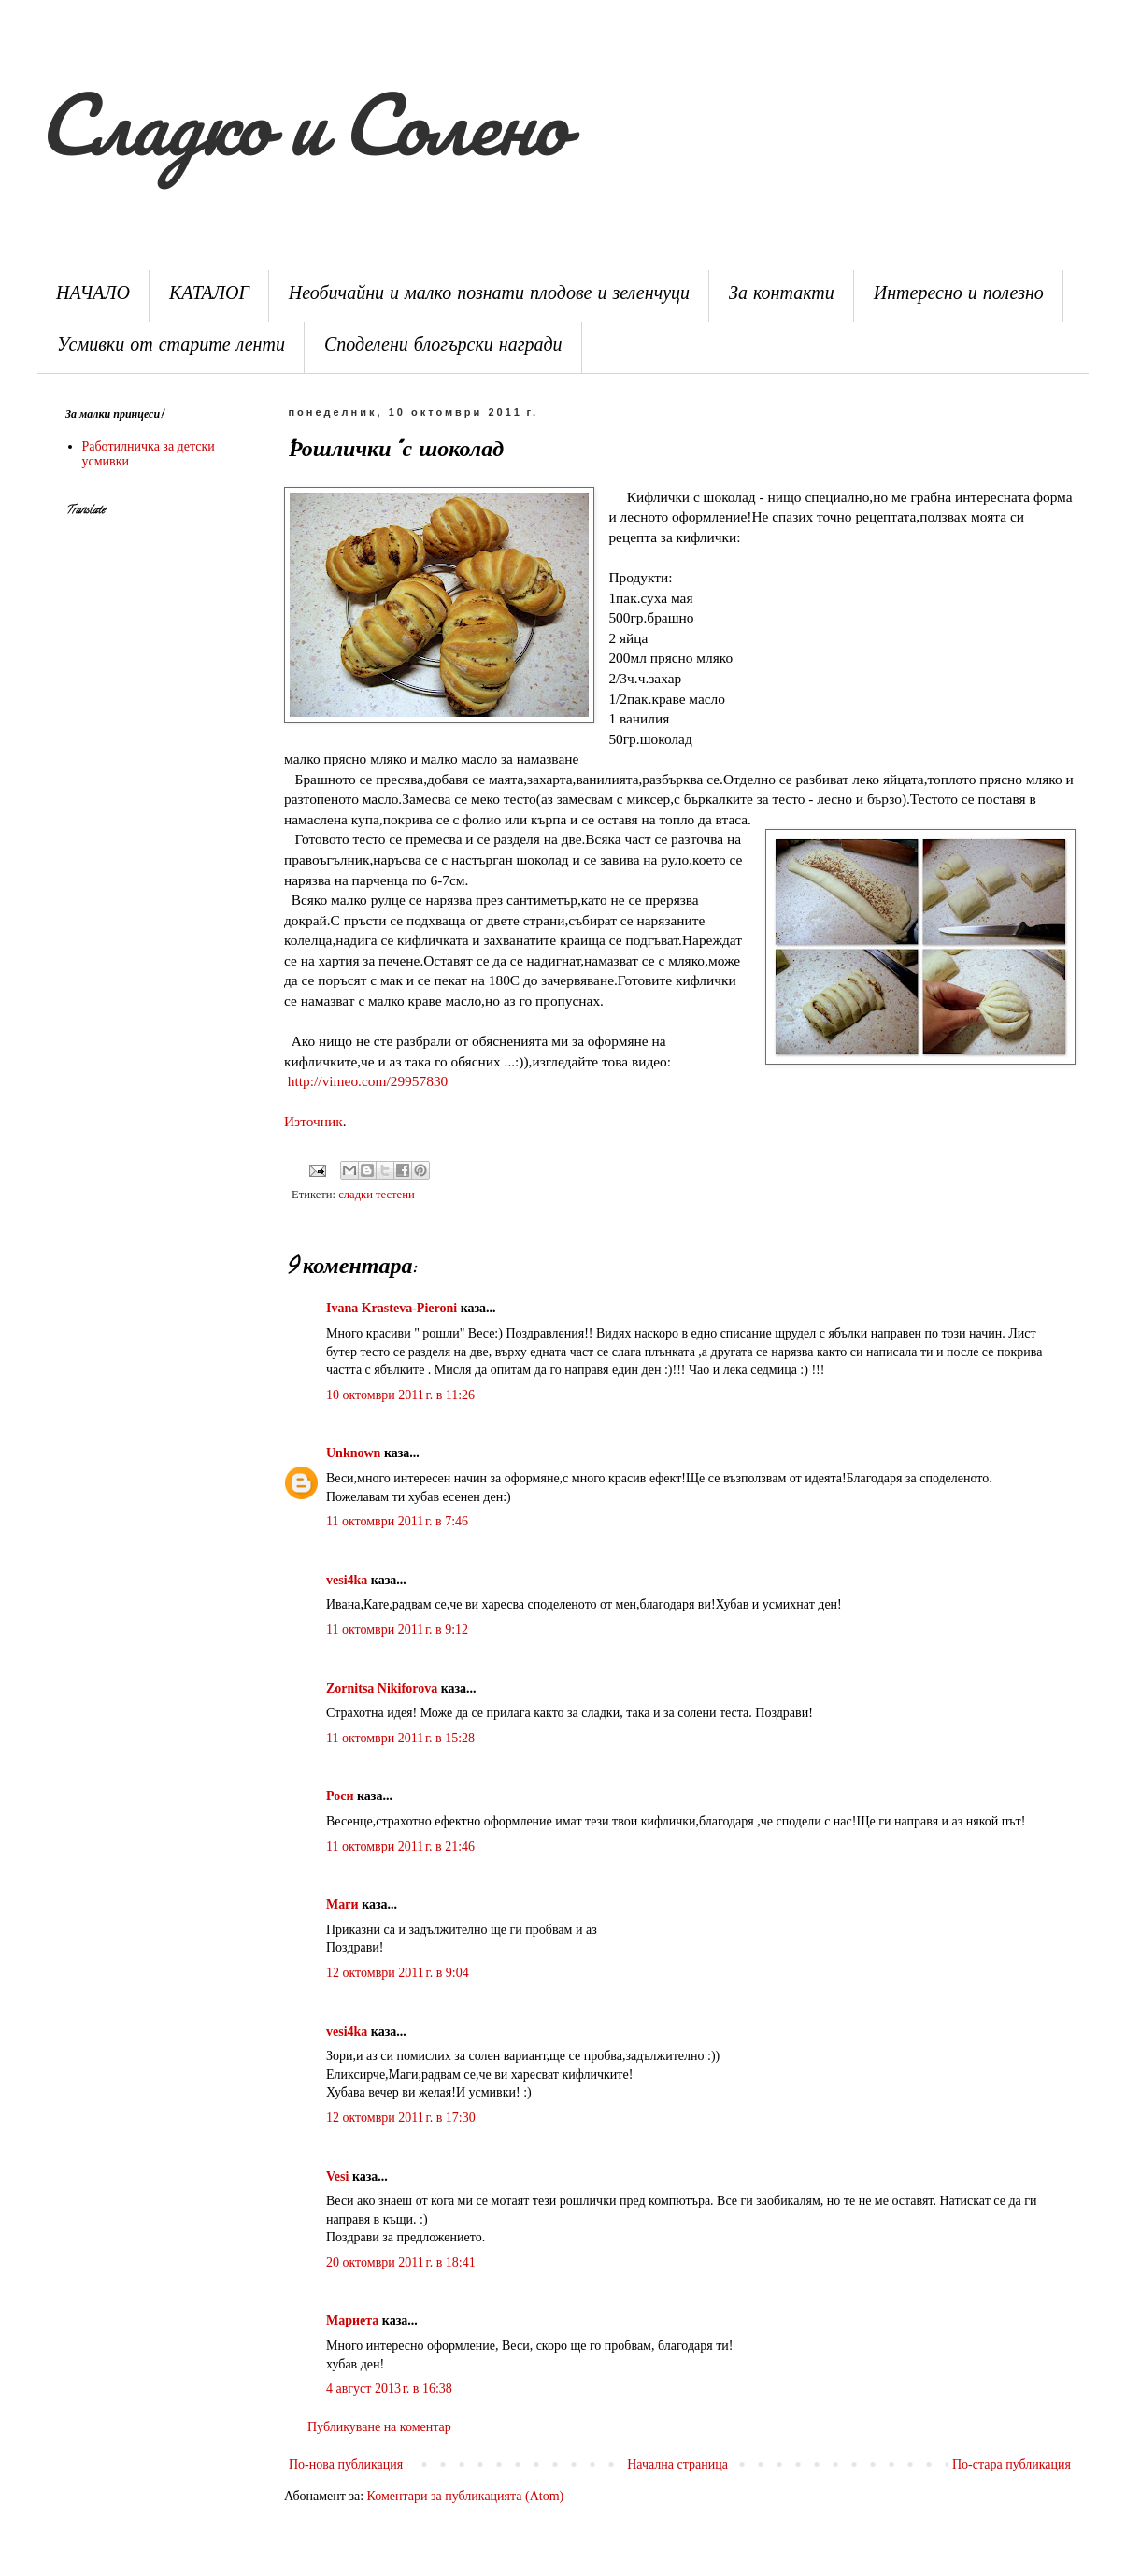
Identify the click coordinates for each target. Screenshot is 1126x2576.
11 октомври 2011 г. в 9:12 (397, 1630)
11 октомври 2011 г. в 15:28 (400, 1738)
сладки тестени (376, 1194)
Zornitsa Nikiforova (381, 1689)
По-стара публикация (1011, 2464)
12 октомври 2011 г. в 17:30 (401, 2118)
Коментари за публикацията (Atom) (465, 2496)
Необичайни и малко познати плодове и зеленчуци (489, 295)
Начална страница (677, 2464)
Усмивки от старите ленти (171, 347)
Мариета (352, 2320)
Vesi (337, 2176)
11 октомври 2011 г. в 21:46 (400, 1846)
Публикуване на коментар (379, 2427)
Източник (313, 1121)
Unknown (353, 1453)
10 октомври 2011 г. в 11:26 (400, 1395)
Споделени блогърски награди (443, 347)
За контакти (781, 295)
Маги (342, 1904)
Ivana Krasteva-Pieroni (393, 1308)
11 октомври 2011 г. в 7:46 (397, 1521)
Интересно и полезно (959, 295)
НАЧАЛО (93, 295)
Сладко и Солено (300, 123)
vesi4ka (346, 1580)
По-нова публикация (346, 2464)
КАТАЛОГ (209, 295)
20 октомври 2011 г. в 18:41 (401, 2262)
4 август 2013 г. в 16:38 (389, 2389)
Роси (339, 1796)
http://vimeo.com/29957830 (368, 1081)
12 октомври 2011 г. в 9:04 (397, 1973)
